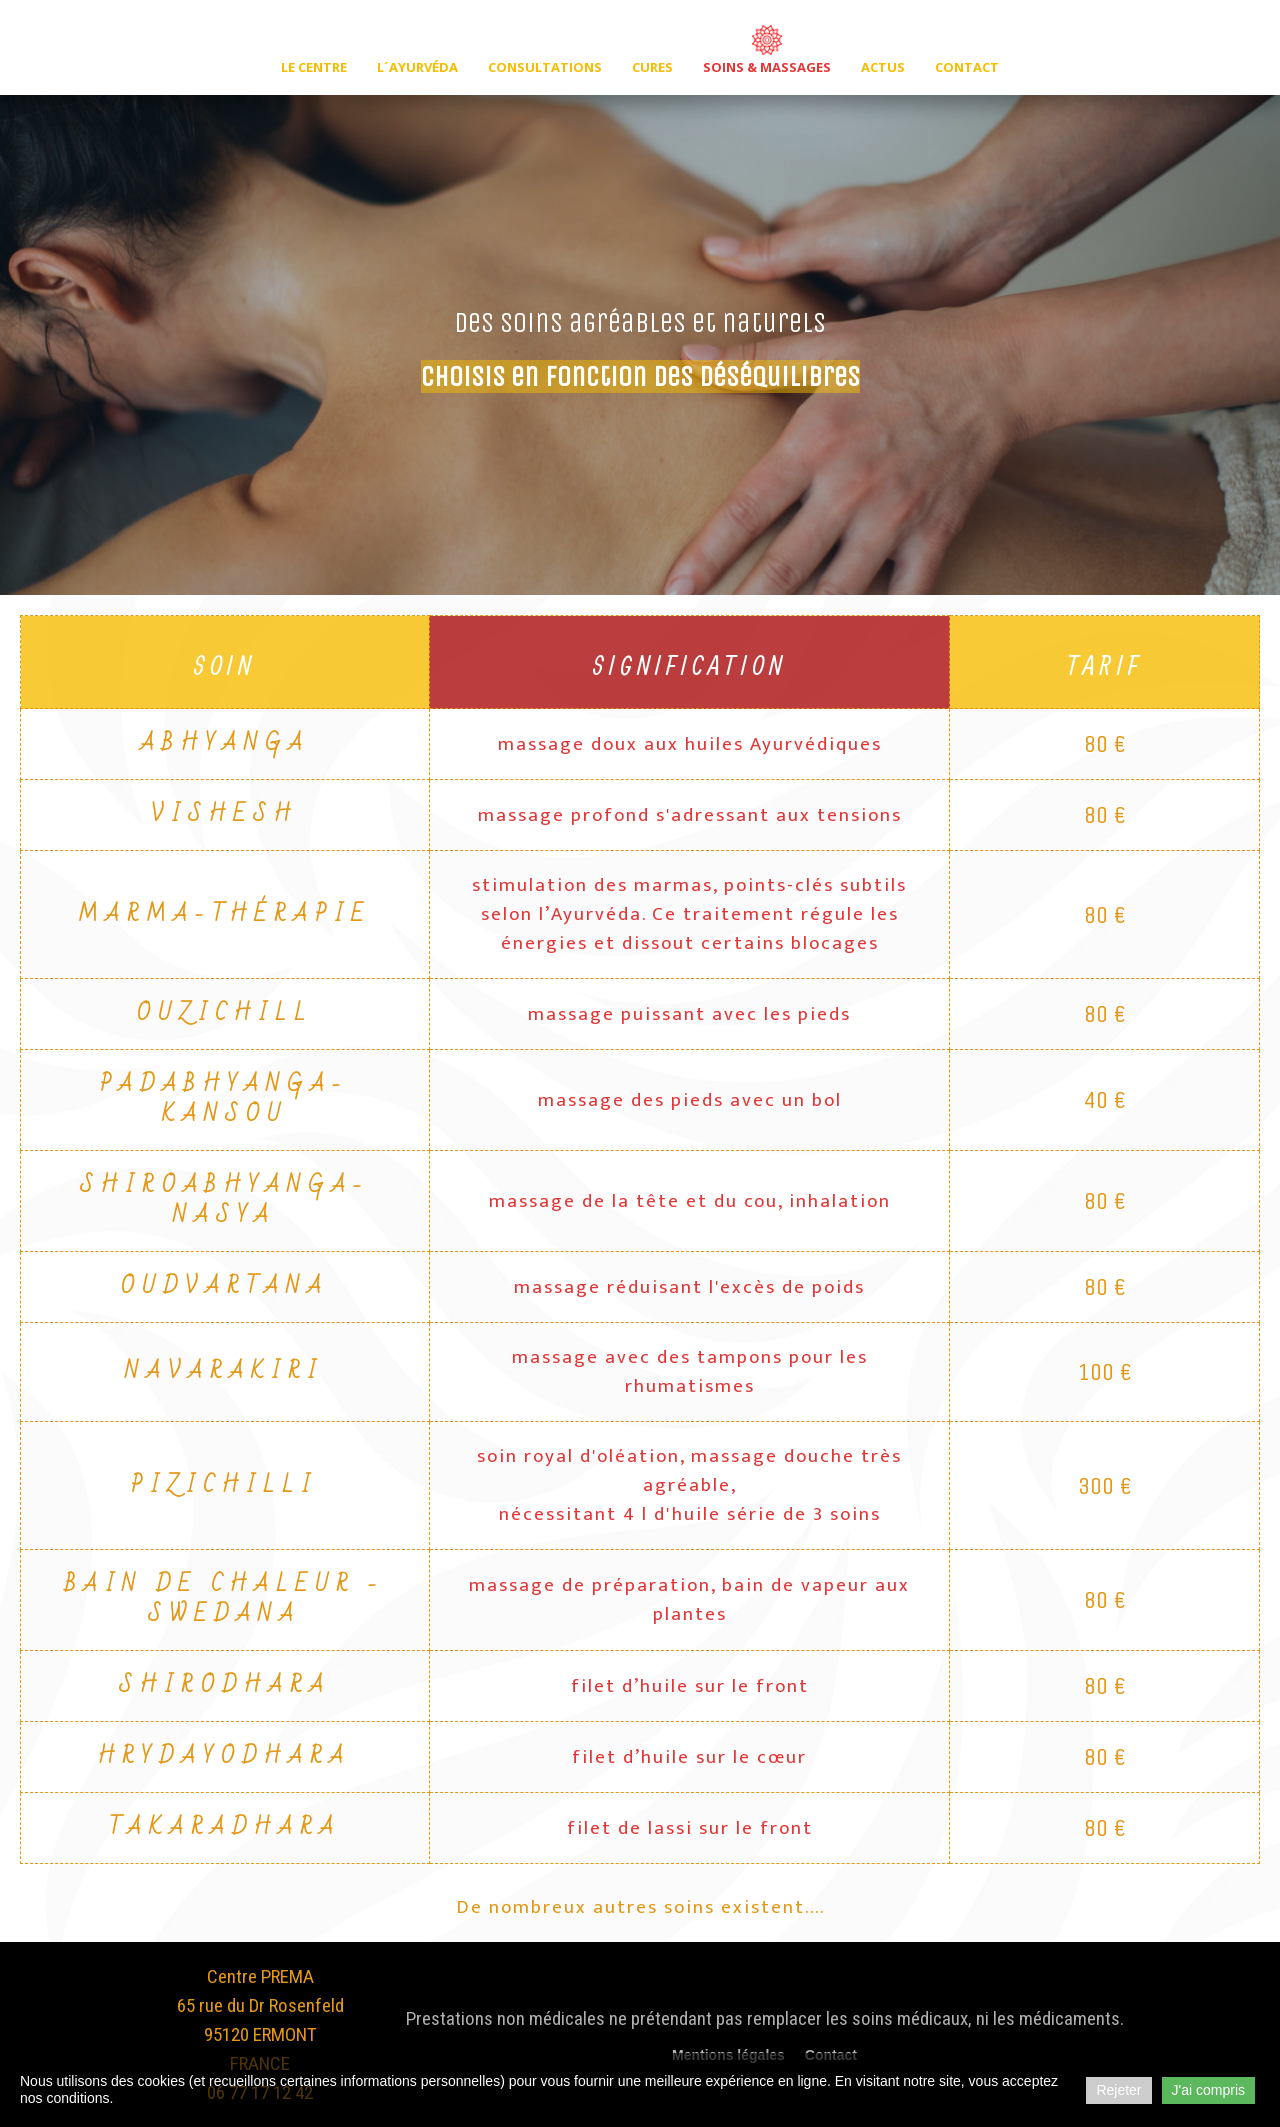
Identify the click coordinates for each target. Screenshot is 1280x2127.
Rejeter (1118, 2090)
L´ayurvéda (417, 67)
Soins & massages (767, 67)
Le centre (314, 67)
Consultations (545, 67)
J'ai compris (1208, 2090)
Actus (883, 67)
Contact (967, 67)
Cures (652, 67)
